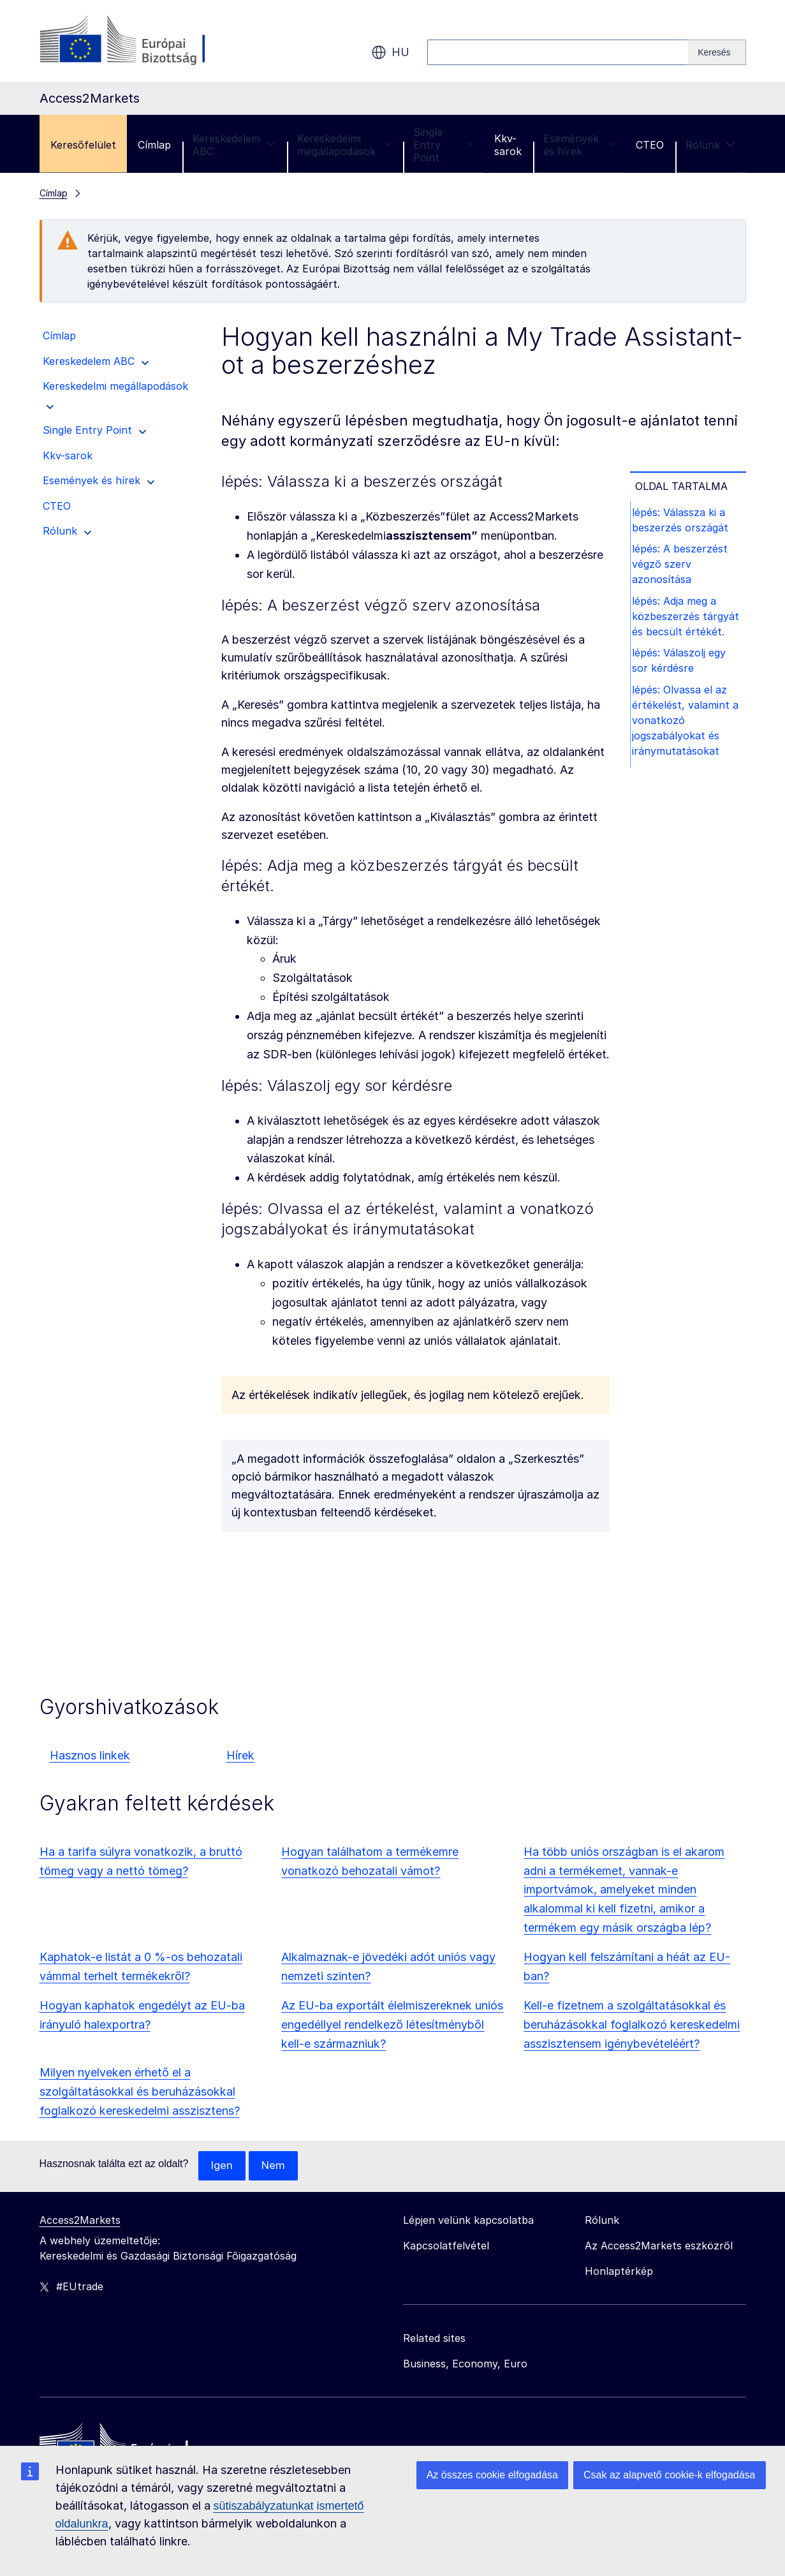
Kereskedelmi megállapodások (344, 145)
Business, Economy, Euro (465, 2364)
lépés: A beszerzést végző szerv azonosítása (683, 568)
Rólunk (710, 144)
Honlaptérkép (619, 2271)
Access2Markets (80, 2220)
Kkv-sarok (508, 145)
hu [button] (390, 52)
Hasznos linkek (90, 1755)
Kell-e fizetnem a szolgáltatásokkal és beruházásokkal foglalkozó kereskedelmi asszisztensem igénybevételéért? (632, 2024)
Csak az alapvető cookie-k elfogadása (669, 2474)
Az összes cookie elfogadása (492, 2474)
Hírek (240, 1755)
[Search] (716, 52)
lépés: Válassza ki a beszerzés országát (683, 521)
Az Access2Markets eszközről (659, 2246)
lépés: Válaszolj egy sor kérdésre (682, 670)
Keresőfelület (83, 144)
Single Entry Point (442, 145)
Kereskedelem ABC (234, 145)
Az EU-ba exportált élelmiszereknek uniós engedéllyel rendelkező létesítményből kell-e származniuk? (392, 2024)
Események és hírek (578, 145)
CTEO (650, 144)
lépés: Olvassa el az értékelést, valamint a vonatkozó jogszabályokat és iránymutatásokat (688, 733)
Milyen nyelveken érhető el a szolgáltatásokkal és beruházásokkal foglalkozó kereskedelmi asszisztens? (140, 2091)
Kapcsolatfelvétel (446, 2246)
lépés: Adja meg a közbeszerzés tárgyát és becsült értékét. (688, 623)
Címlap (154, 144)
